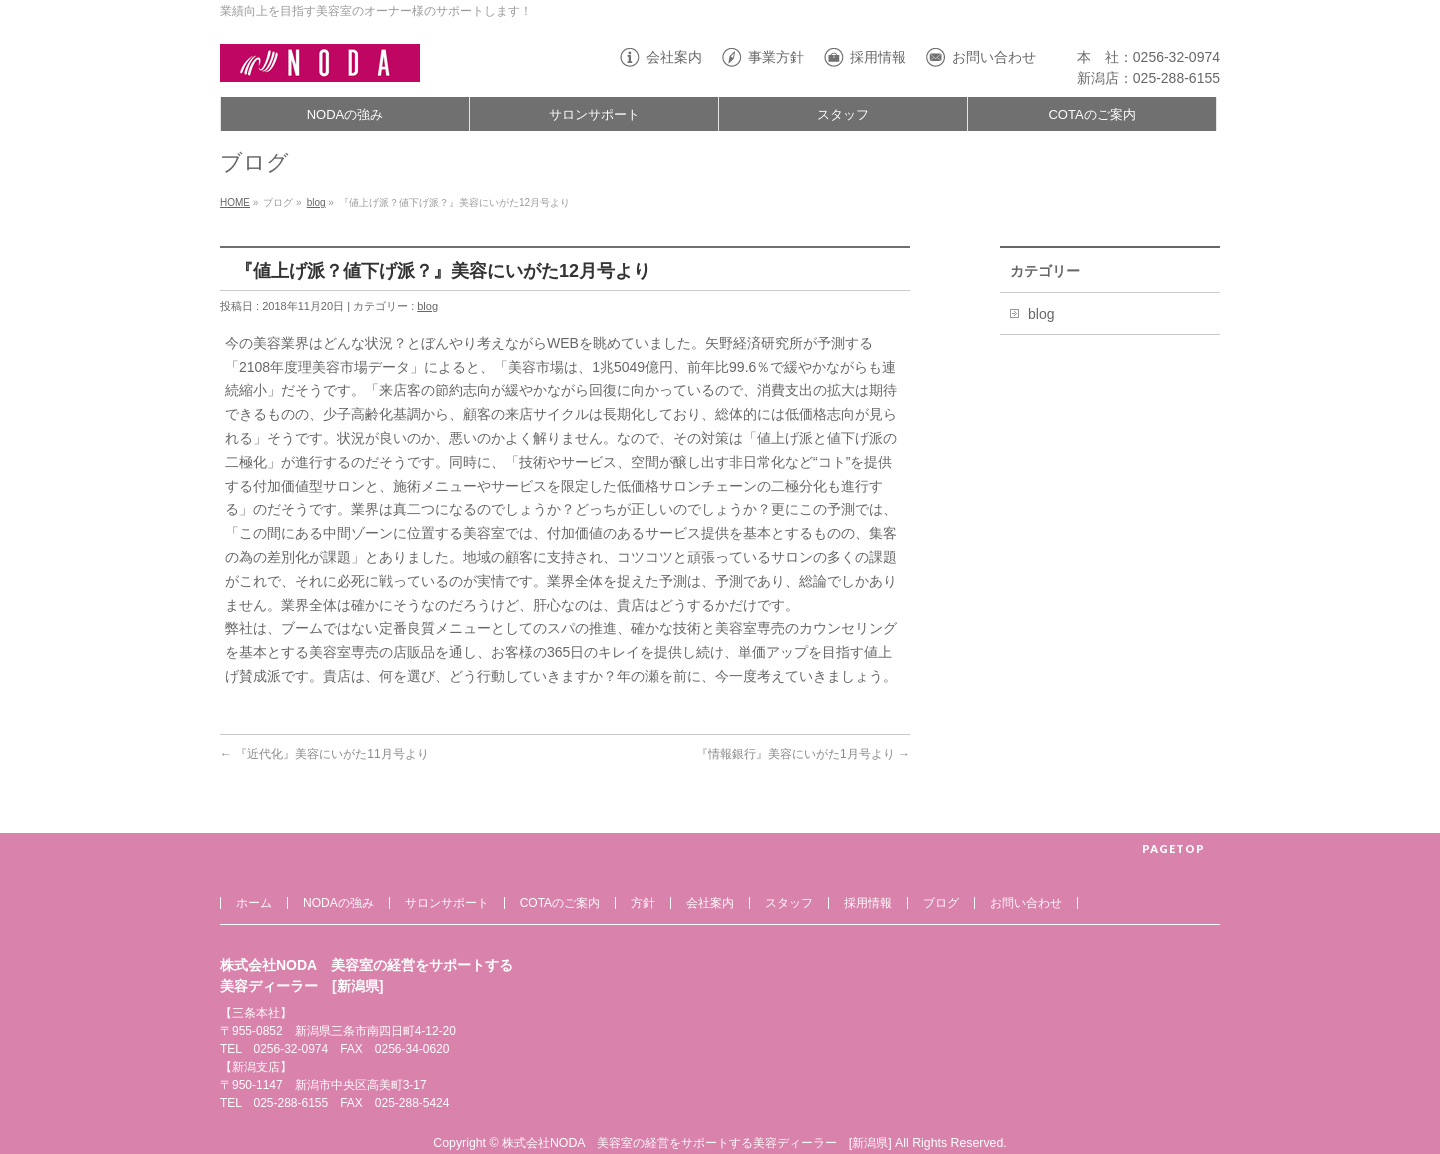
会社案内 (674, 57)
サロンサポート (447, 903)
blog (316, 202)
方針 (643, 903)
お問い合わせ (994, 57)
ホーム (254, 903)
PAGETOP (1173, 848)
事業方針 (776, 57)
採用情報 (878, 57)
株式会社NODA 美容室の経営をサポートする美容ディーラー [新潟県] (697, 1143)
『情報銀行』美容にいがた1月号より (803, 754)
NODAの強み (338, 903)
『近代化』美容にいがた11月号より (324, 754)
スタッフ (789, 903)
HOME (235, 202)
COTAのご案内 (560, 903)
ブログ (941, 903)
